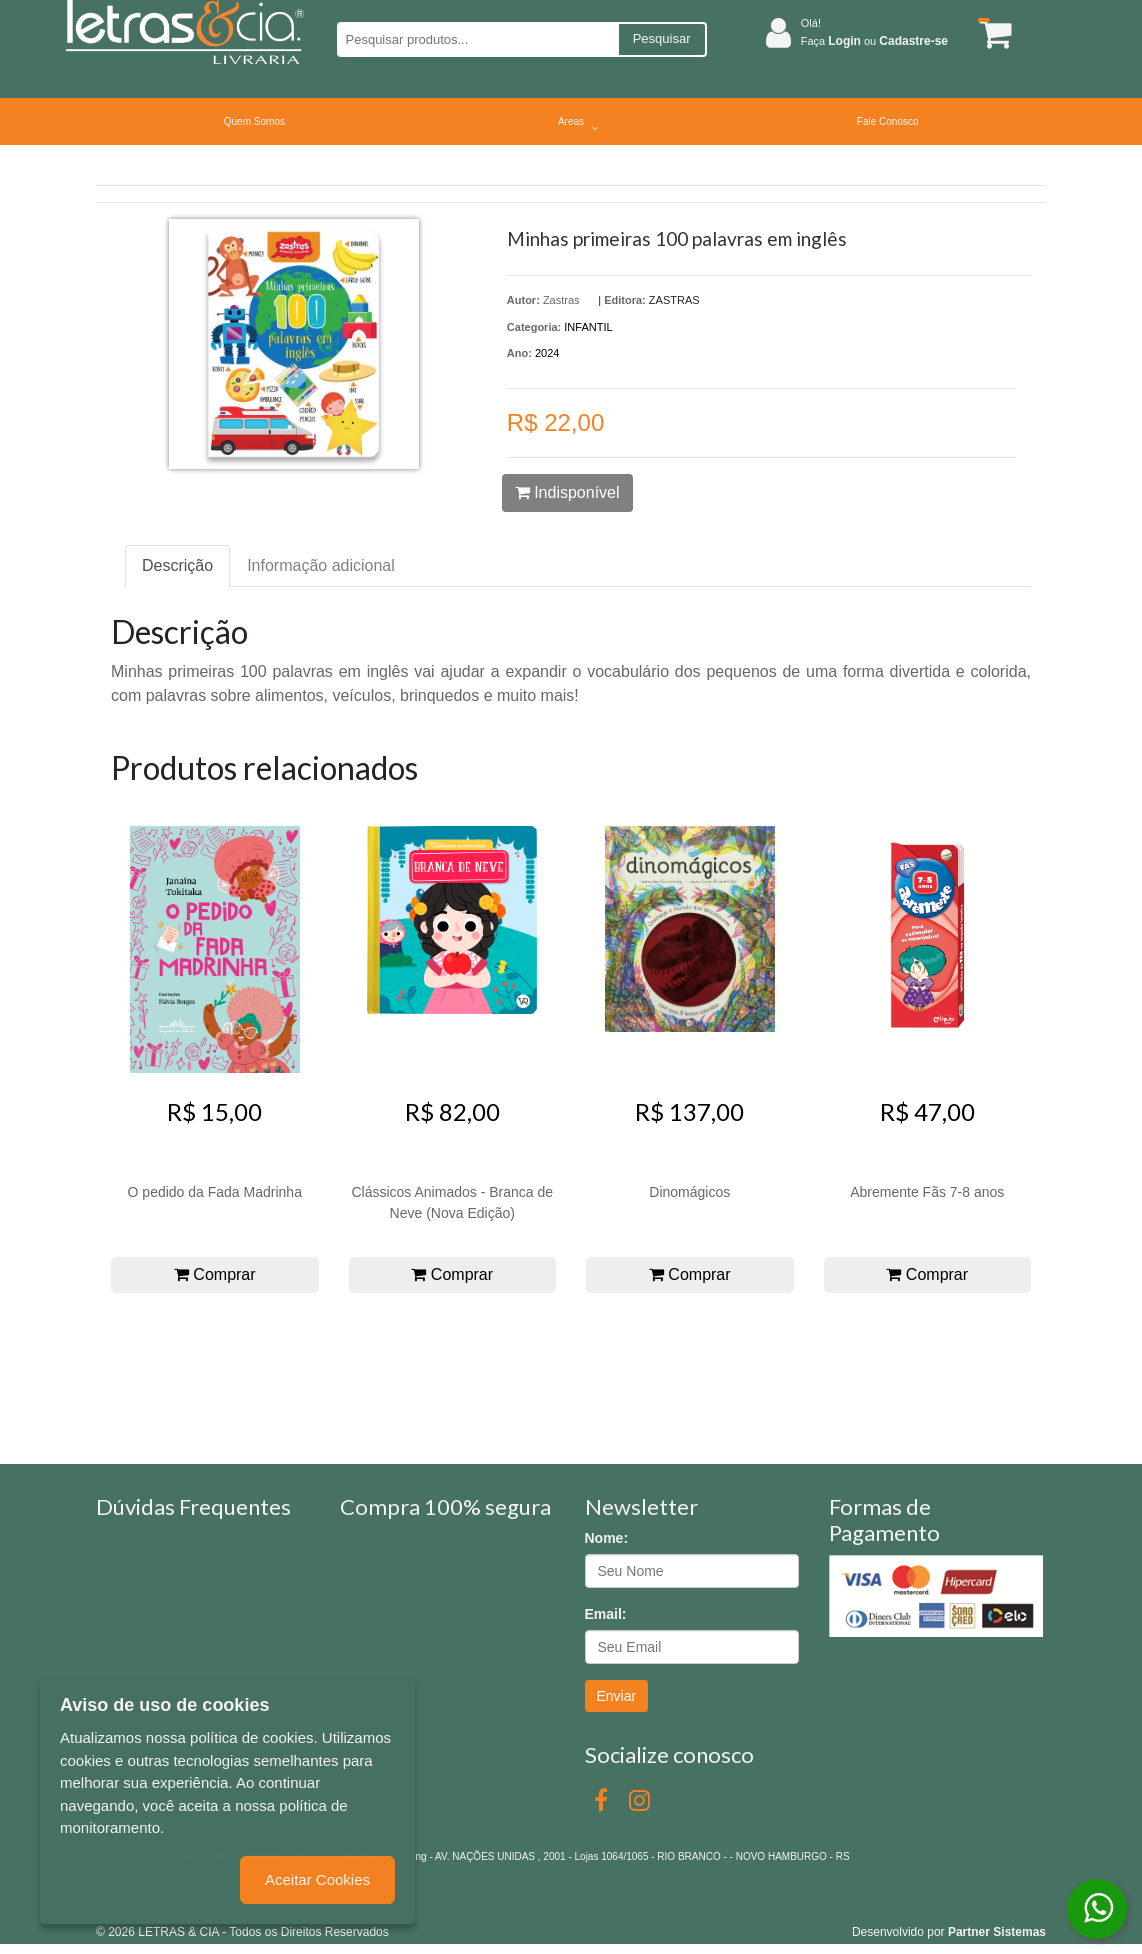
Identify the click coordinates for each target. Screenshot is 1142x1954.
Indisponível (567, 492)
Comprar (215, 1274)
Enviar (617, 1696)
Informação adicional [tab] (321, 565)
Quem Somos (254, 121)
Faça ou (874, 41)
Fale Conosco (888, 121)
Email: (606, 1614)
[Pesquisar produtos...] (477, 39)
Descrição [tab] (177, 565)
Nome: (607, 1538)
